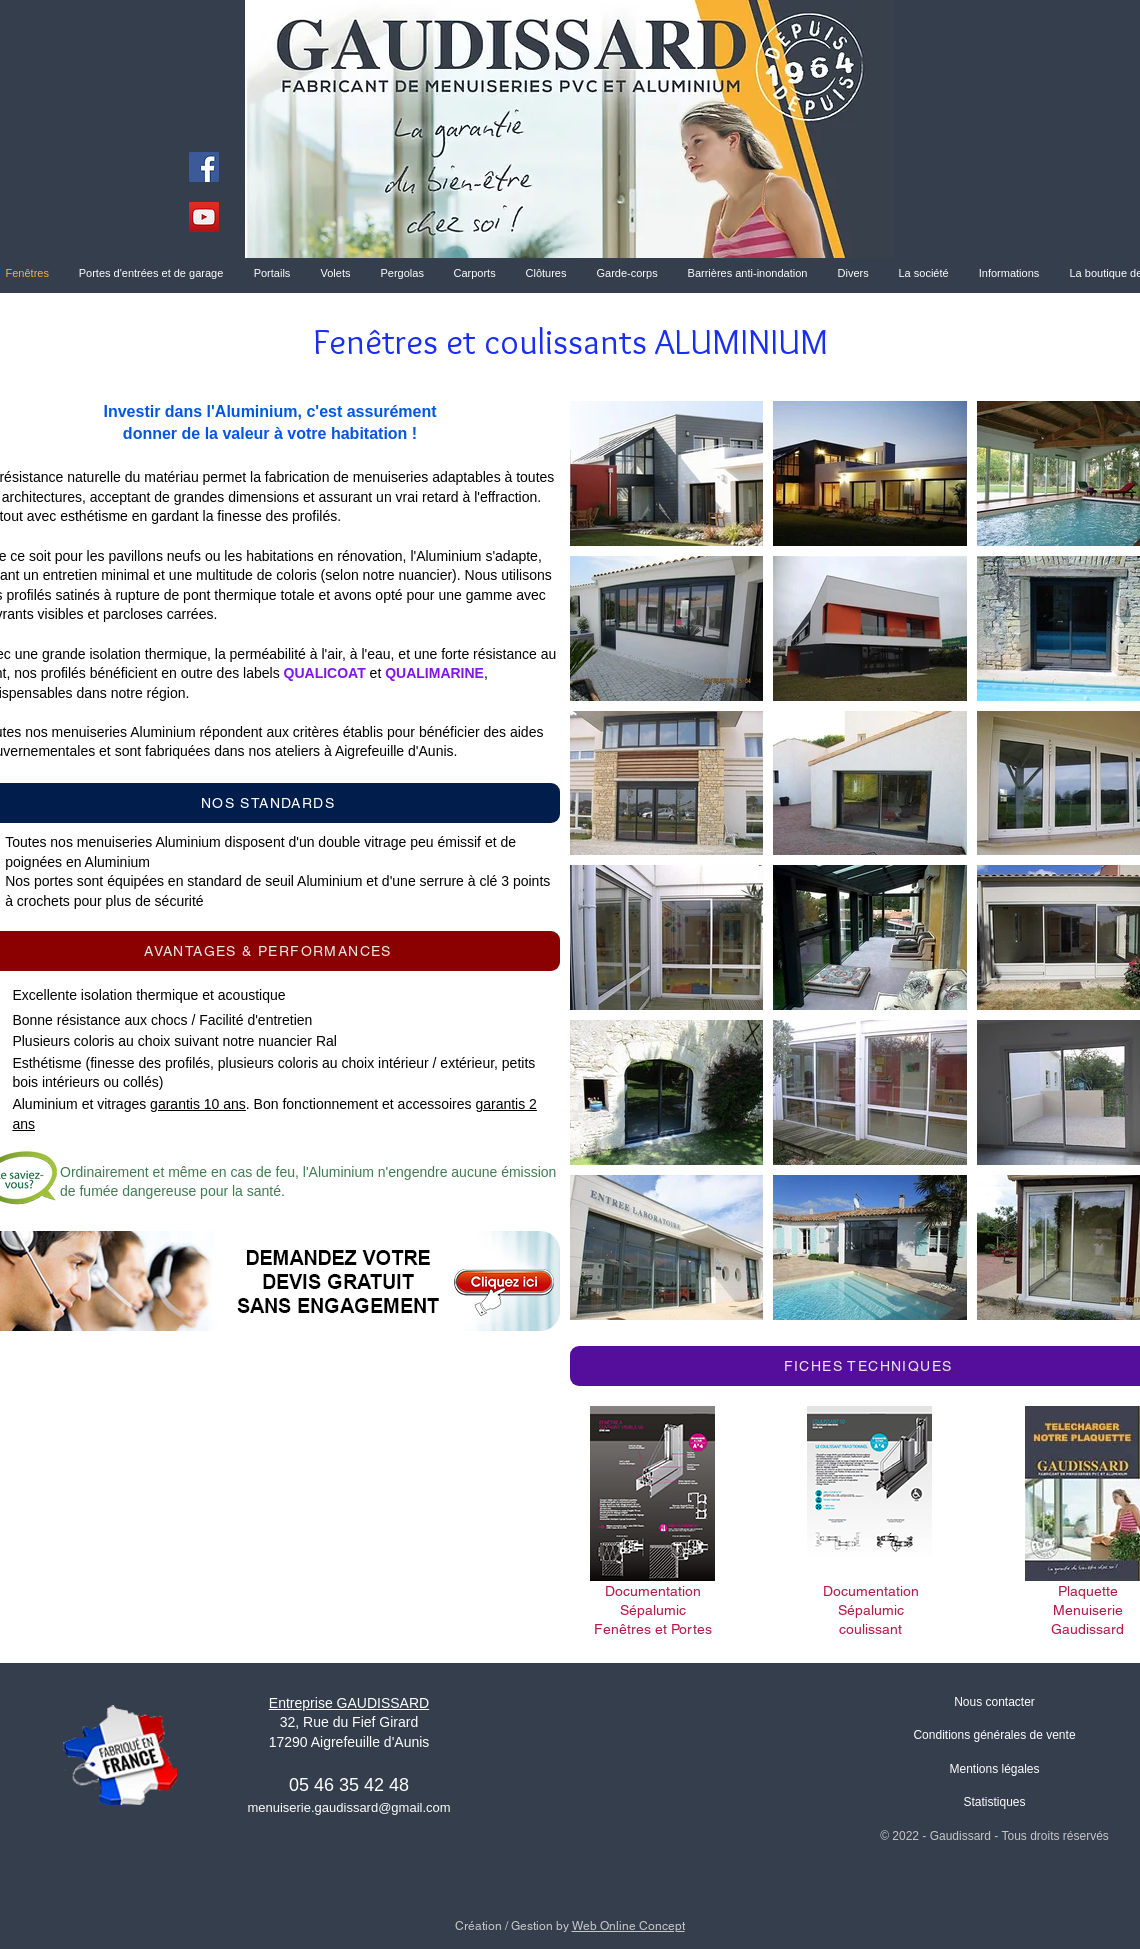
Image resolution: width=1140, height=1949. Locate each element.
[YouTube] (204, 217)
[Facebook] (204, 167)
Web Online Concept (628, 1926)
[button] (924, 273)
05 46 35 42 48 (349, 1785)
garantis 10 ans (198, 1104)
